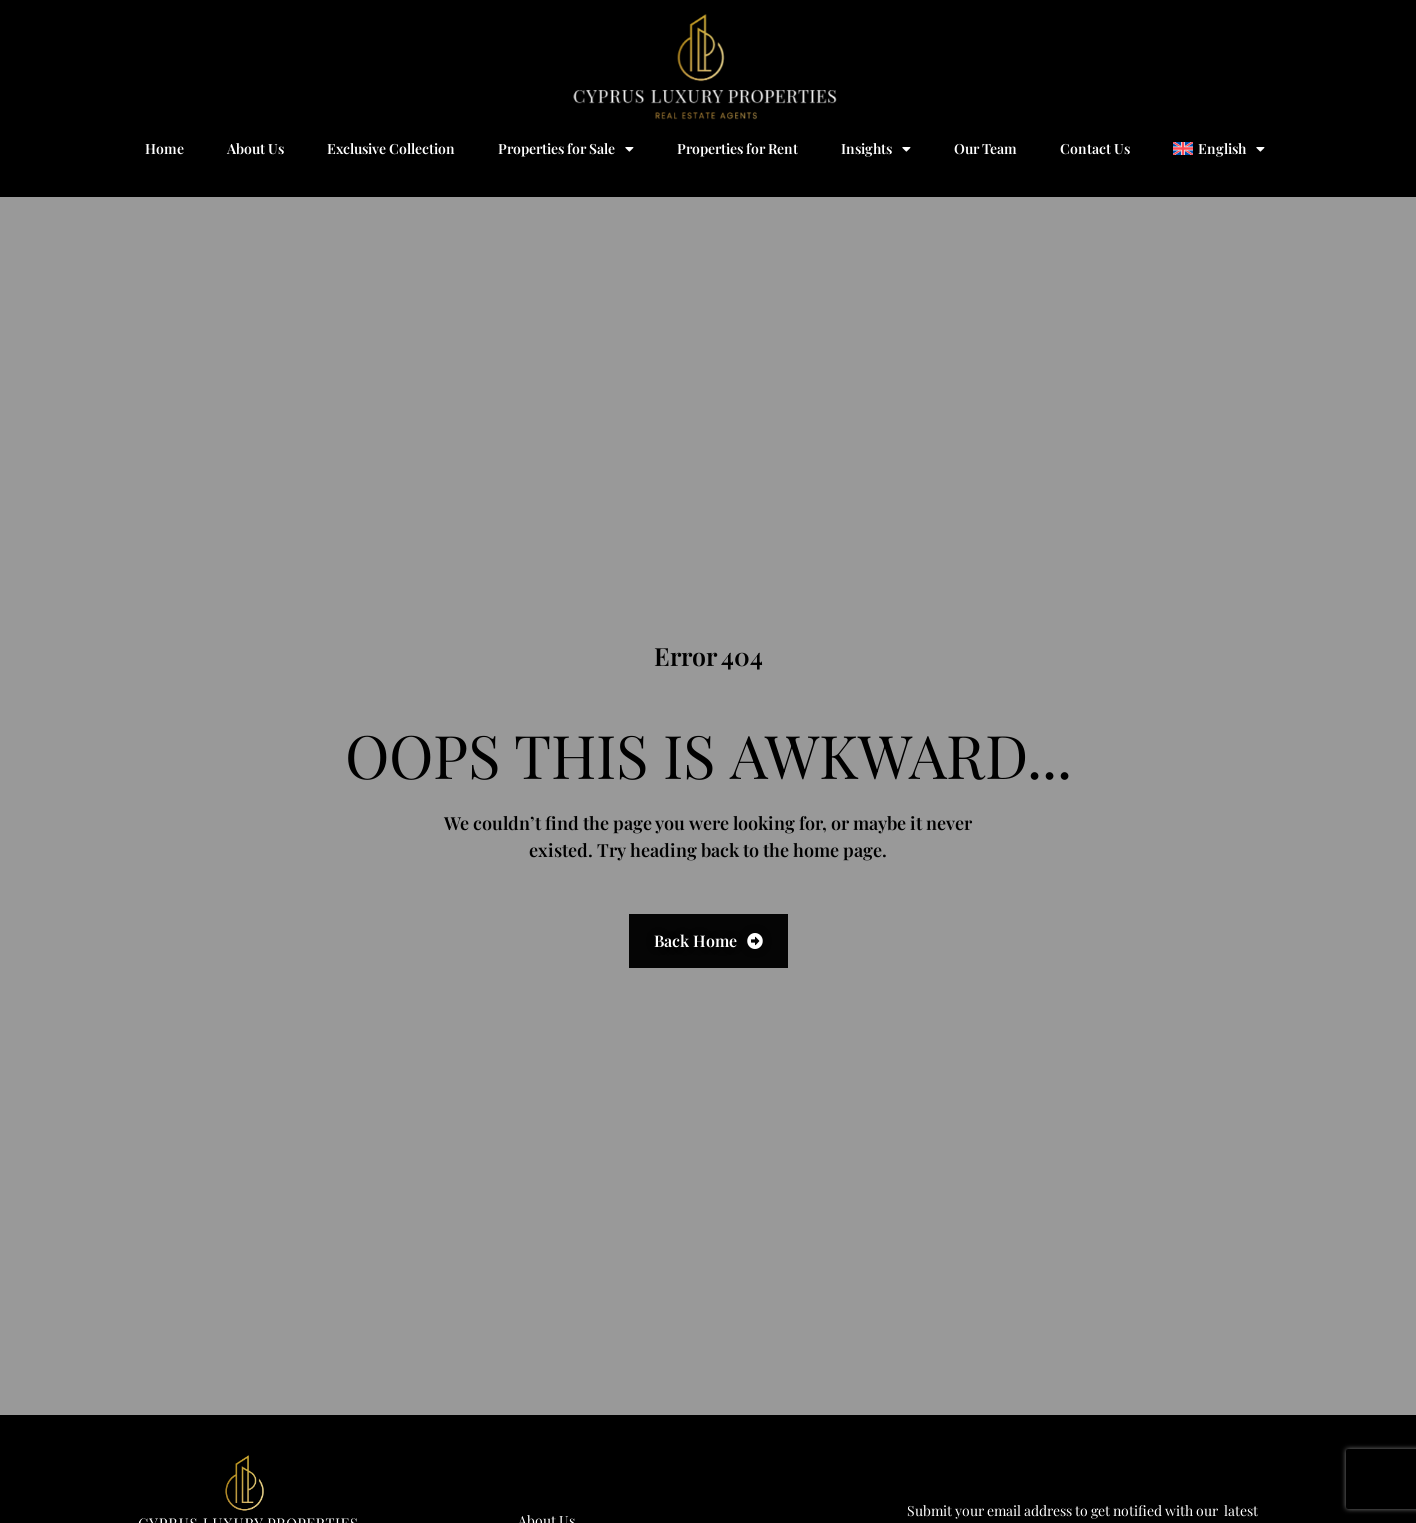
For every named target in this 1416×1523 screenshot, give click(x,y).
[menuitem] (1218, 149)
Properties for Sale (566, 149)
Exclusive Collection (391, 148)
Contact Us (1095, 148)
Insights (876, 149)
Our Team (985, 148)
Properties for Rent (737, 148)
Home (164, 148)
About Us (255, 148)
